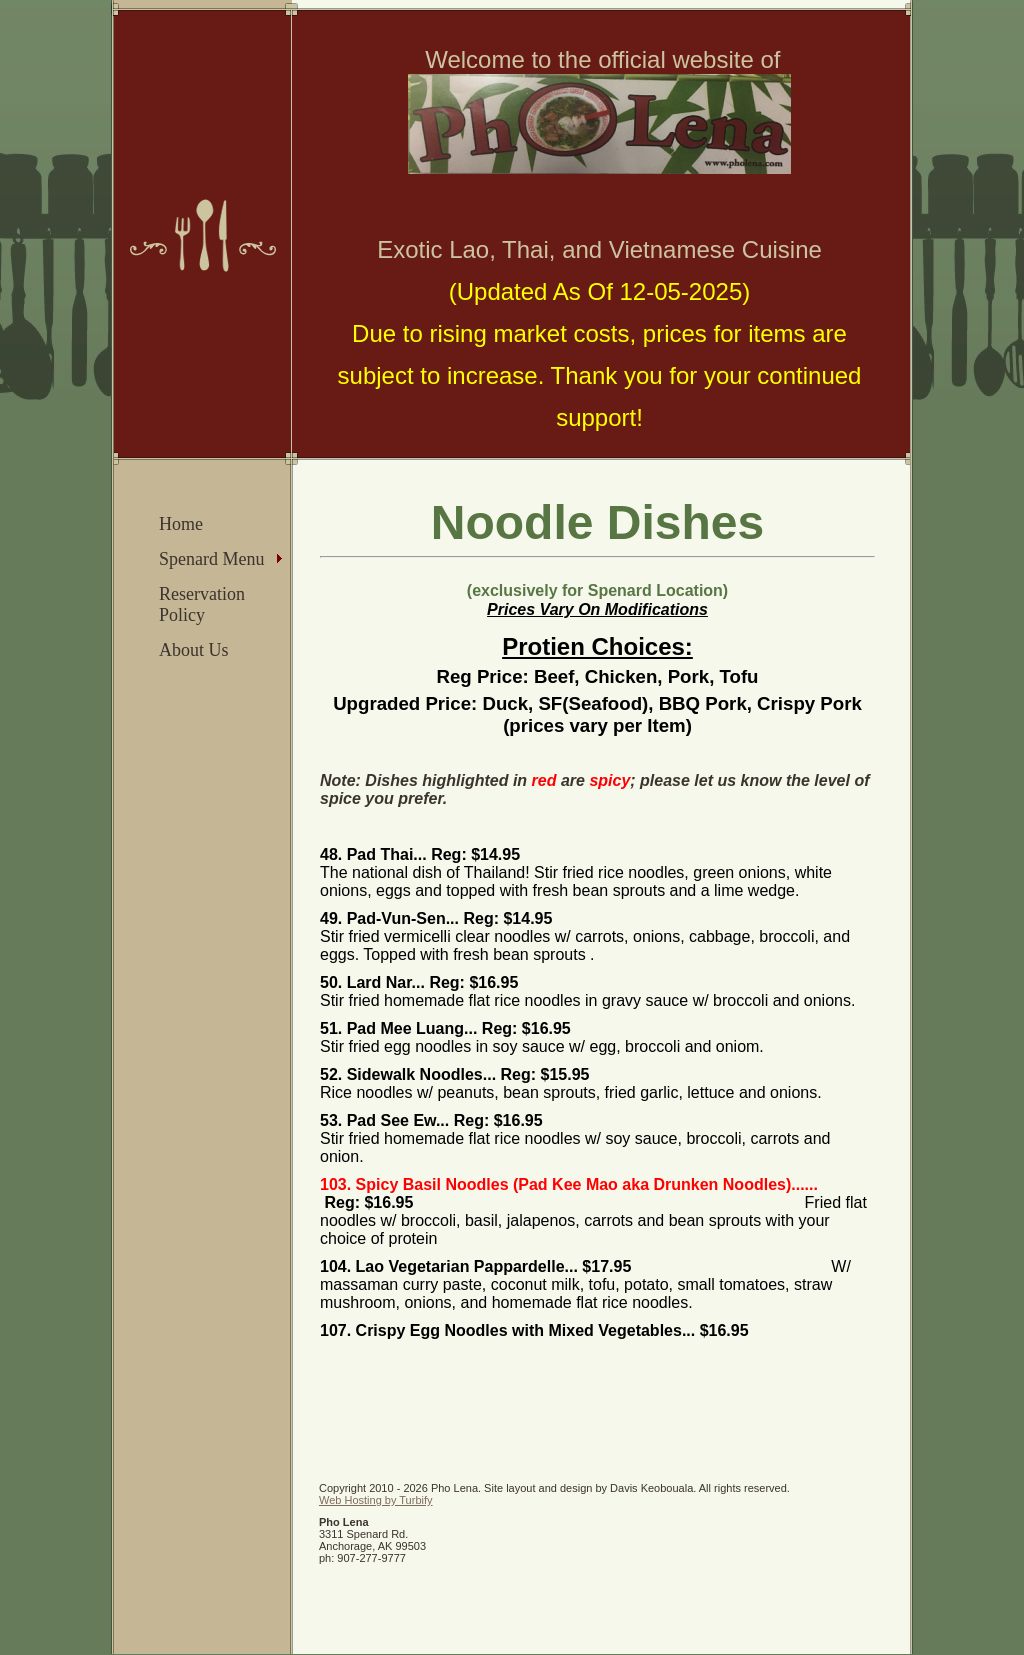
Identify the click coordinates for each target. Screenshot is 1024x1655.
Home (181, 524)
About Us (194, 650)
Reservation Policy (202, 604)
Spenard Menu (211, 559)
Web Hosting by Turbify (376, 1500)
